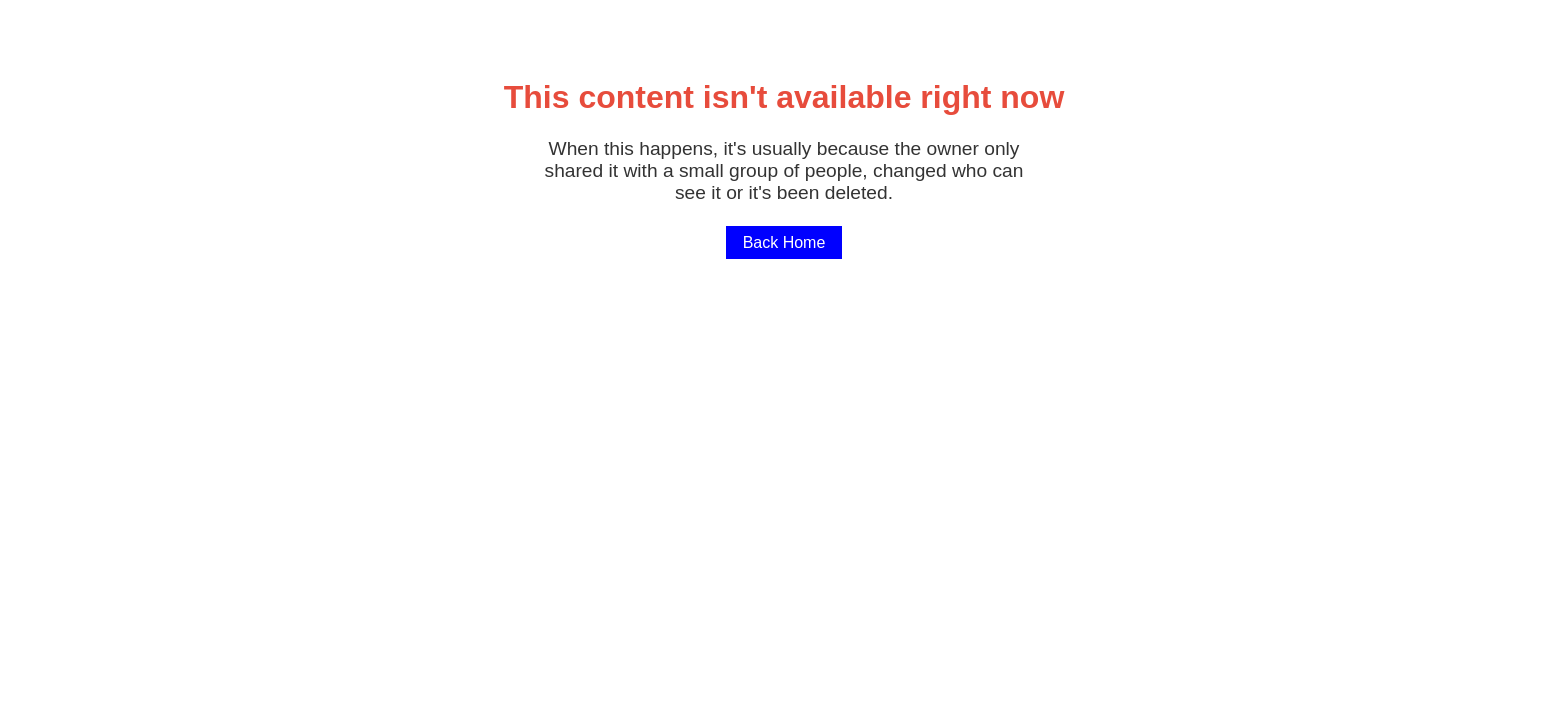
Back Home (784, 242)
